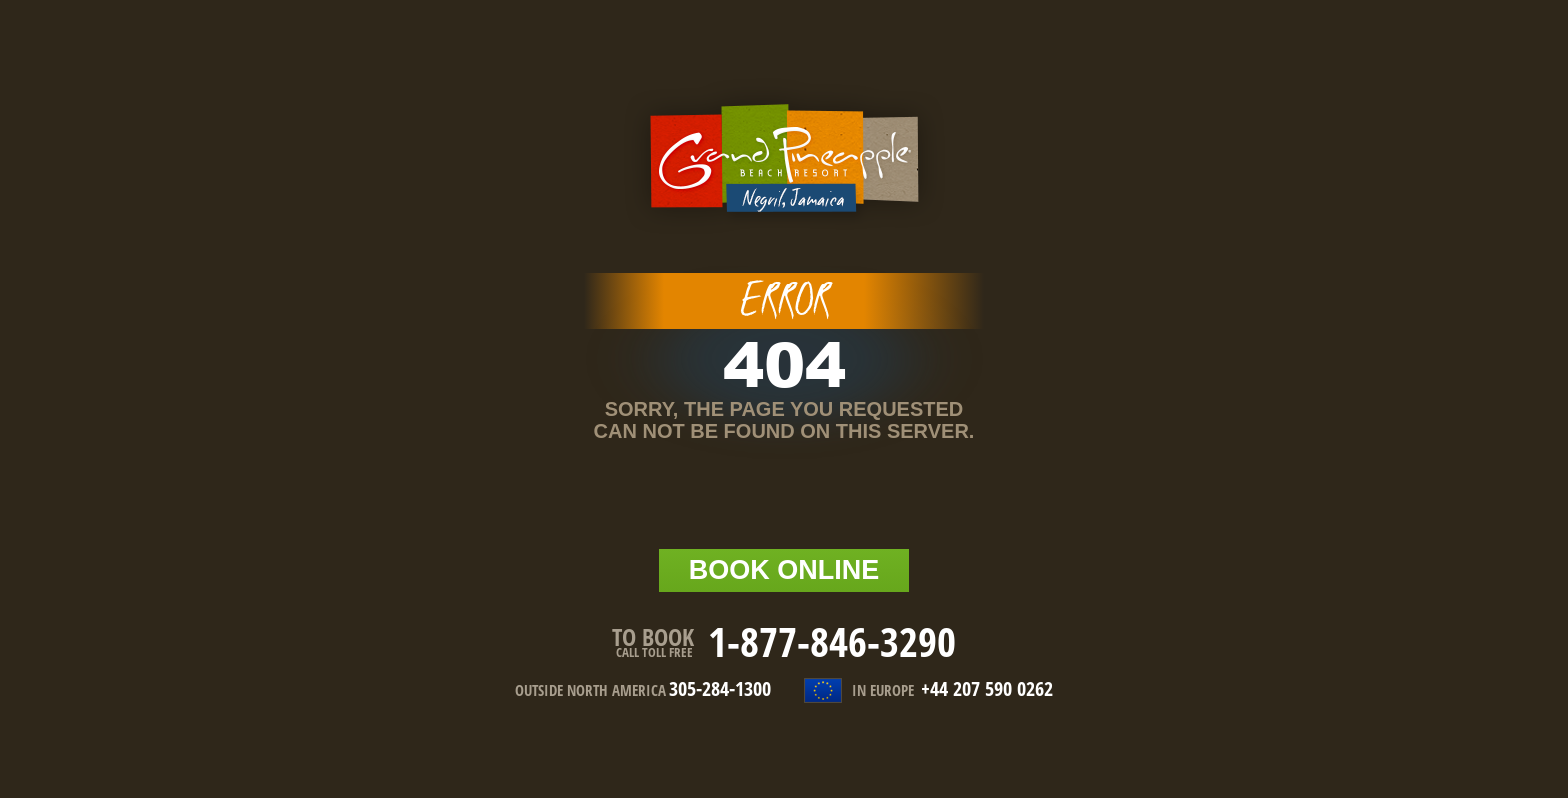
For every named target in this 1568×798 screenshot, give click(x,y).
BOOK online (784, 570)
